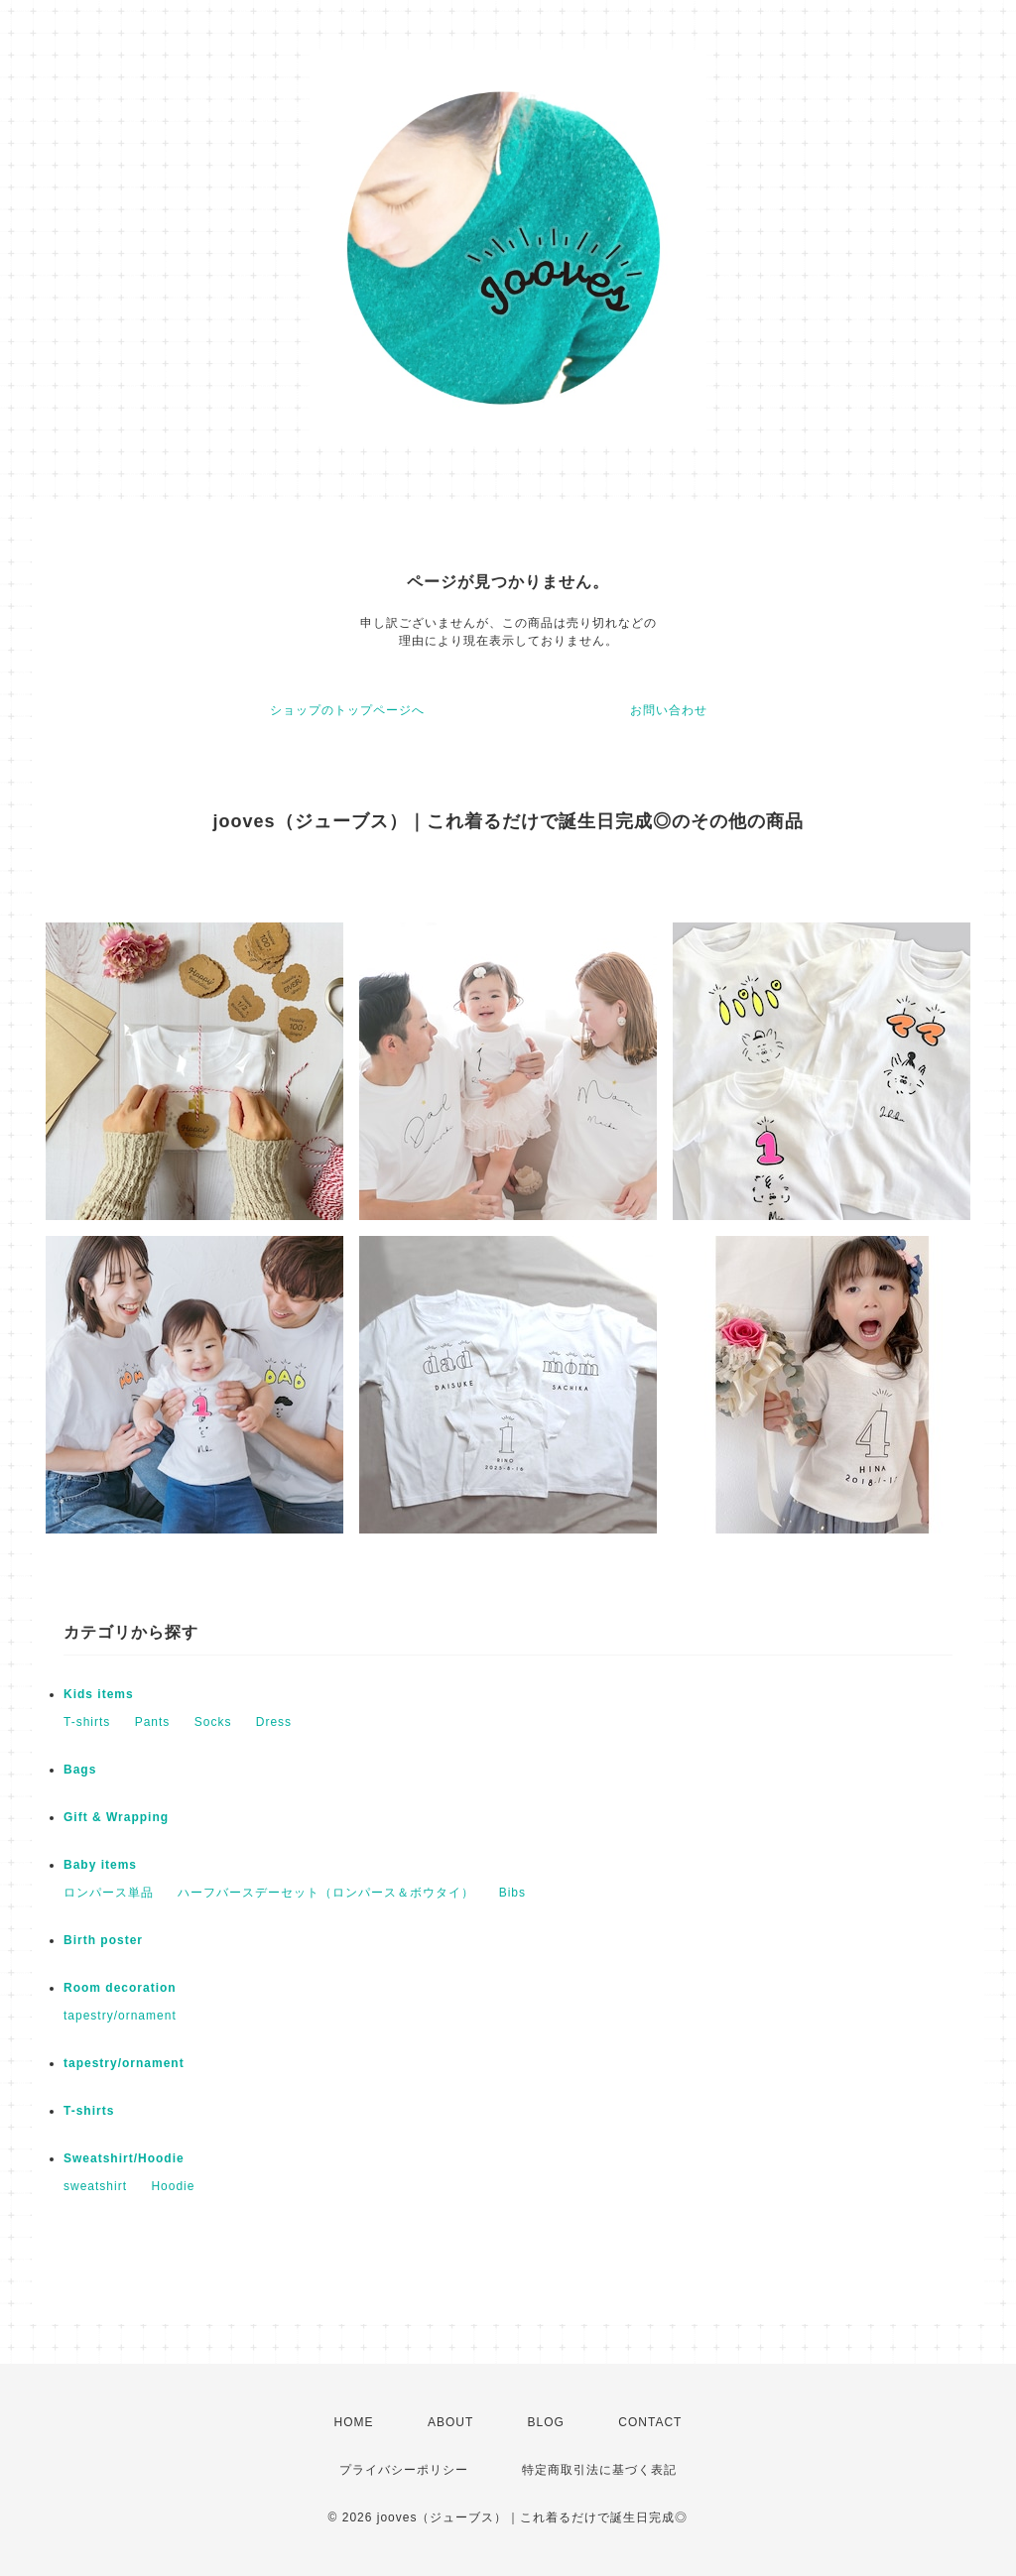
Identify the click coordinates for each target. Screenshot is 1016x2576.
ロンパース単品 (109, 1893)
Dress (274, 1722)
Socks (213, 1722)
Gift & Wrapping (116, 1817)
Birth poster (103, 1940)
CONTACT (650, 2422)
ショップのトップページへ (347, 710)
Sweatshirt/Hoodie (124, 2158)
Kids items (99, 1694)
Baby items (100, 1865)
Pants (153, 1722)
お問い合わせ (668, 710)
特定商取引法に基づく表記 (599, 2470)
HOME (354, 2422)
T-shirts (87, 1722)
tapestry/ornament (120, 2016)
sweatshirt (95, 2186)
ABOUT (450, 2422)
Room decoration (120, 1988)
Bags (80, 1770)
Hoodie (172, 2186)
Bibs (512, 1893)
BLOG (546, 2422)
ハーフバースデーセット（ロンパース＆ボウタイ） (326, 1893)
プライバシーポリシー (403, 2470)
